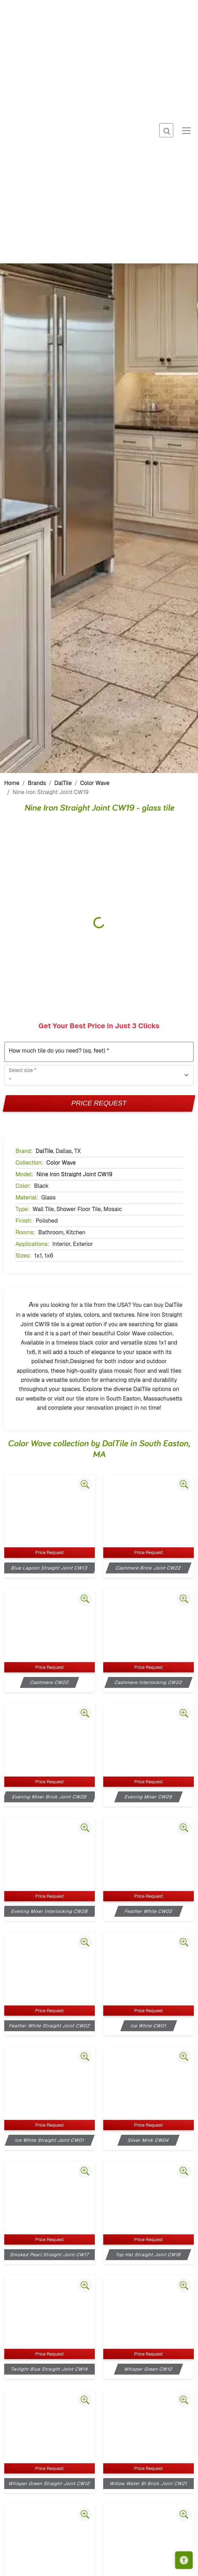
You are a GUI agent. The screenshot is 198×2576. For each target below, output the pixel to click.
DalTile (63, 783)
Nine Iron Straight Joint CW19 (74, 1174)
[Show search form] (166, 130)
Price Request (99, 1103)
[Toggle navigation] (186, 130)
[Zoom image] (85, 1484)
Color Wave (94, 783)
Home (11, 783)
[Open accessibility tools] (184, 2560)
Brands (37, 783)
